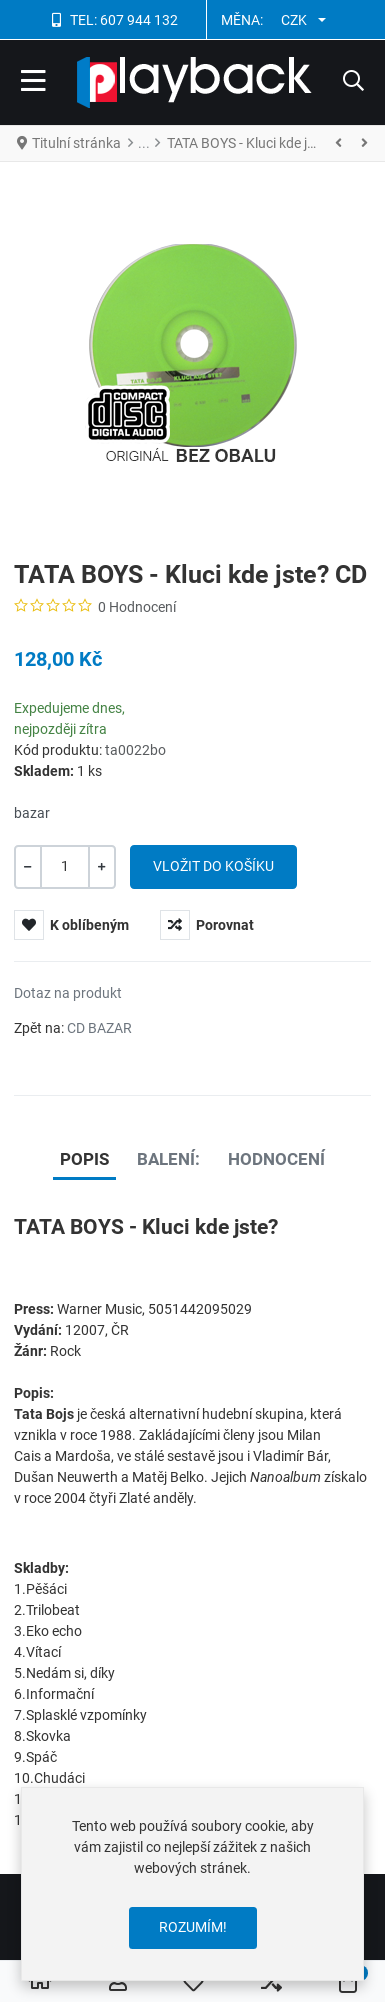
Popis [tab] (84, 1159)
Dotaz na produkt (68, 993)
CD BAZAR (99, 1028)
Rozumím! (193, 1927)
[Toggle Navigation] (33, 83)
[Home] (40, 1982)
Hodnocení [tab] (276, 1159)
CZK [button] (294, 20)
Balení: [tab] (168, 1159)
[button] (353, 83)
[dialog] (192, 1884)
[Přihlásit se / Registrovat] (118, 1982)
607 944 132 (139, 20)
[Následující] (364, 143)
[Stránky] (339, 143)
